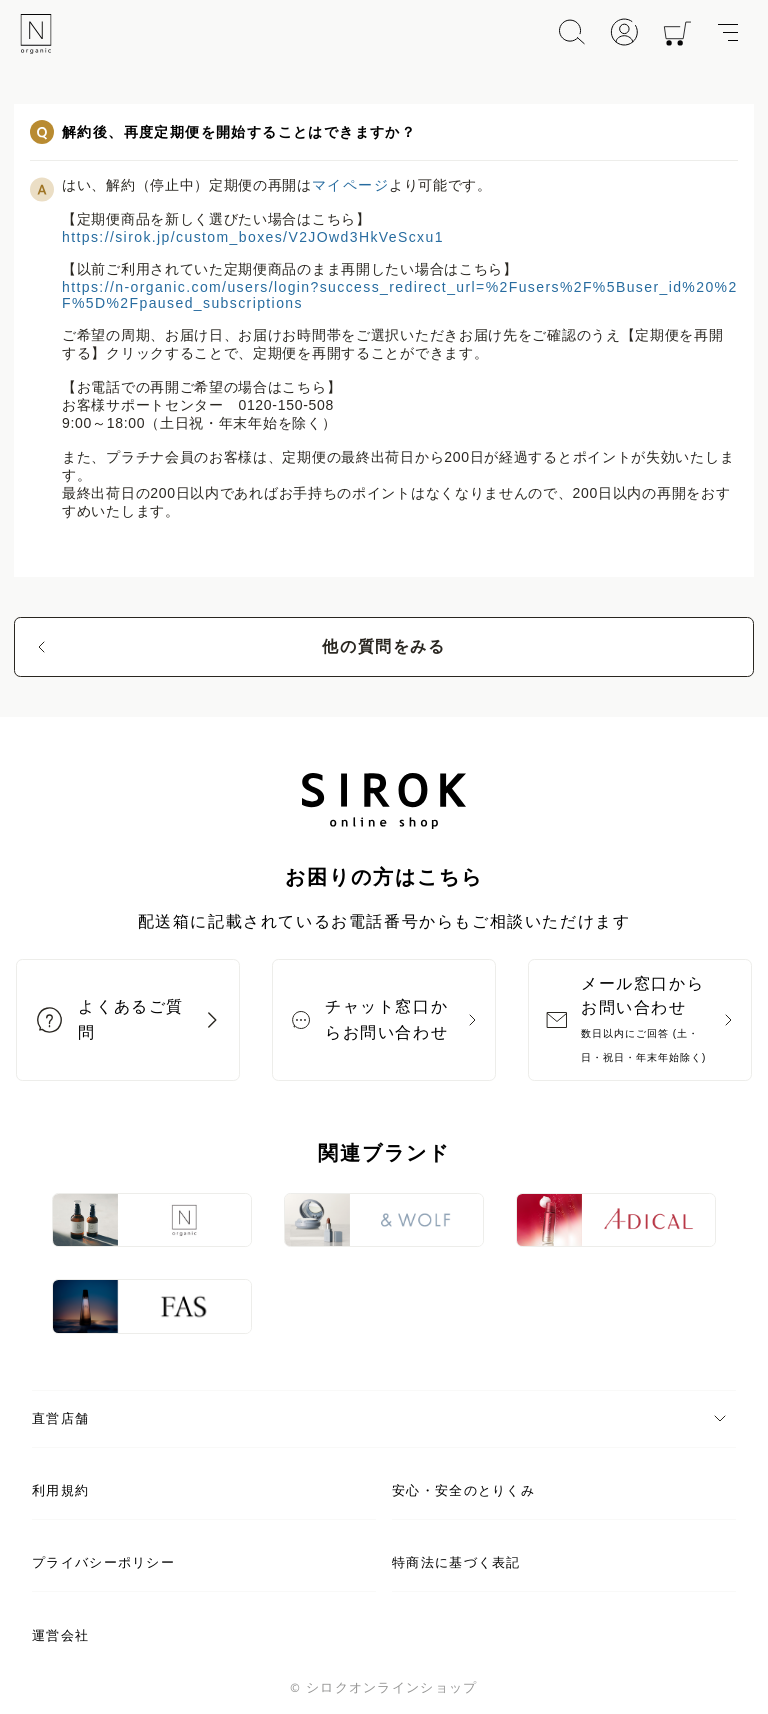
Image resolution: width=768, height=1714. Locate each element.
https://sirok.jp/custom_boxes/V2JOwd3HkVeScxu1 (253, 237)
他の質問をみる (383, 646)
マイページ (350, 185)
